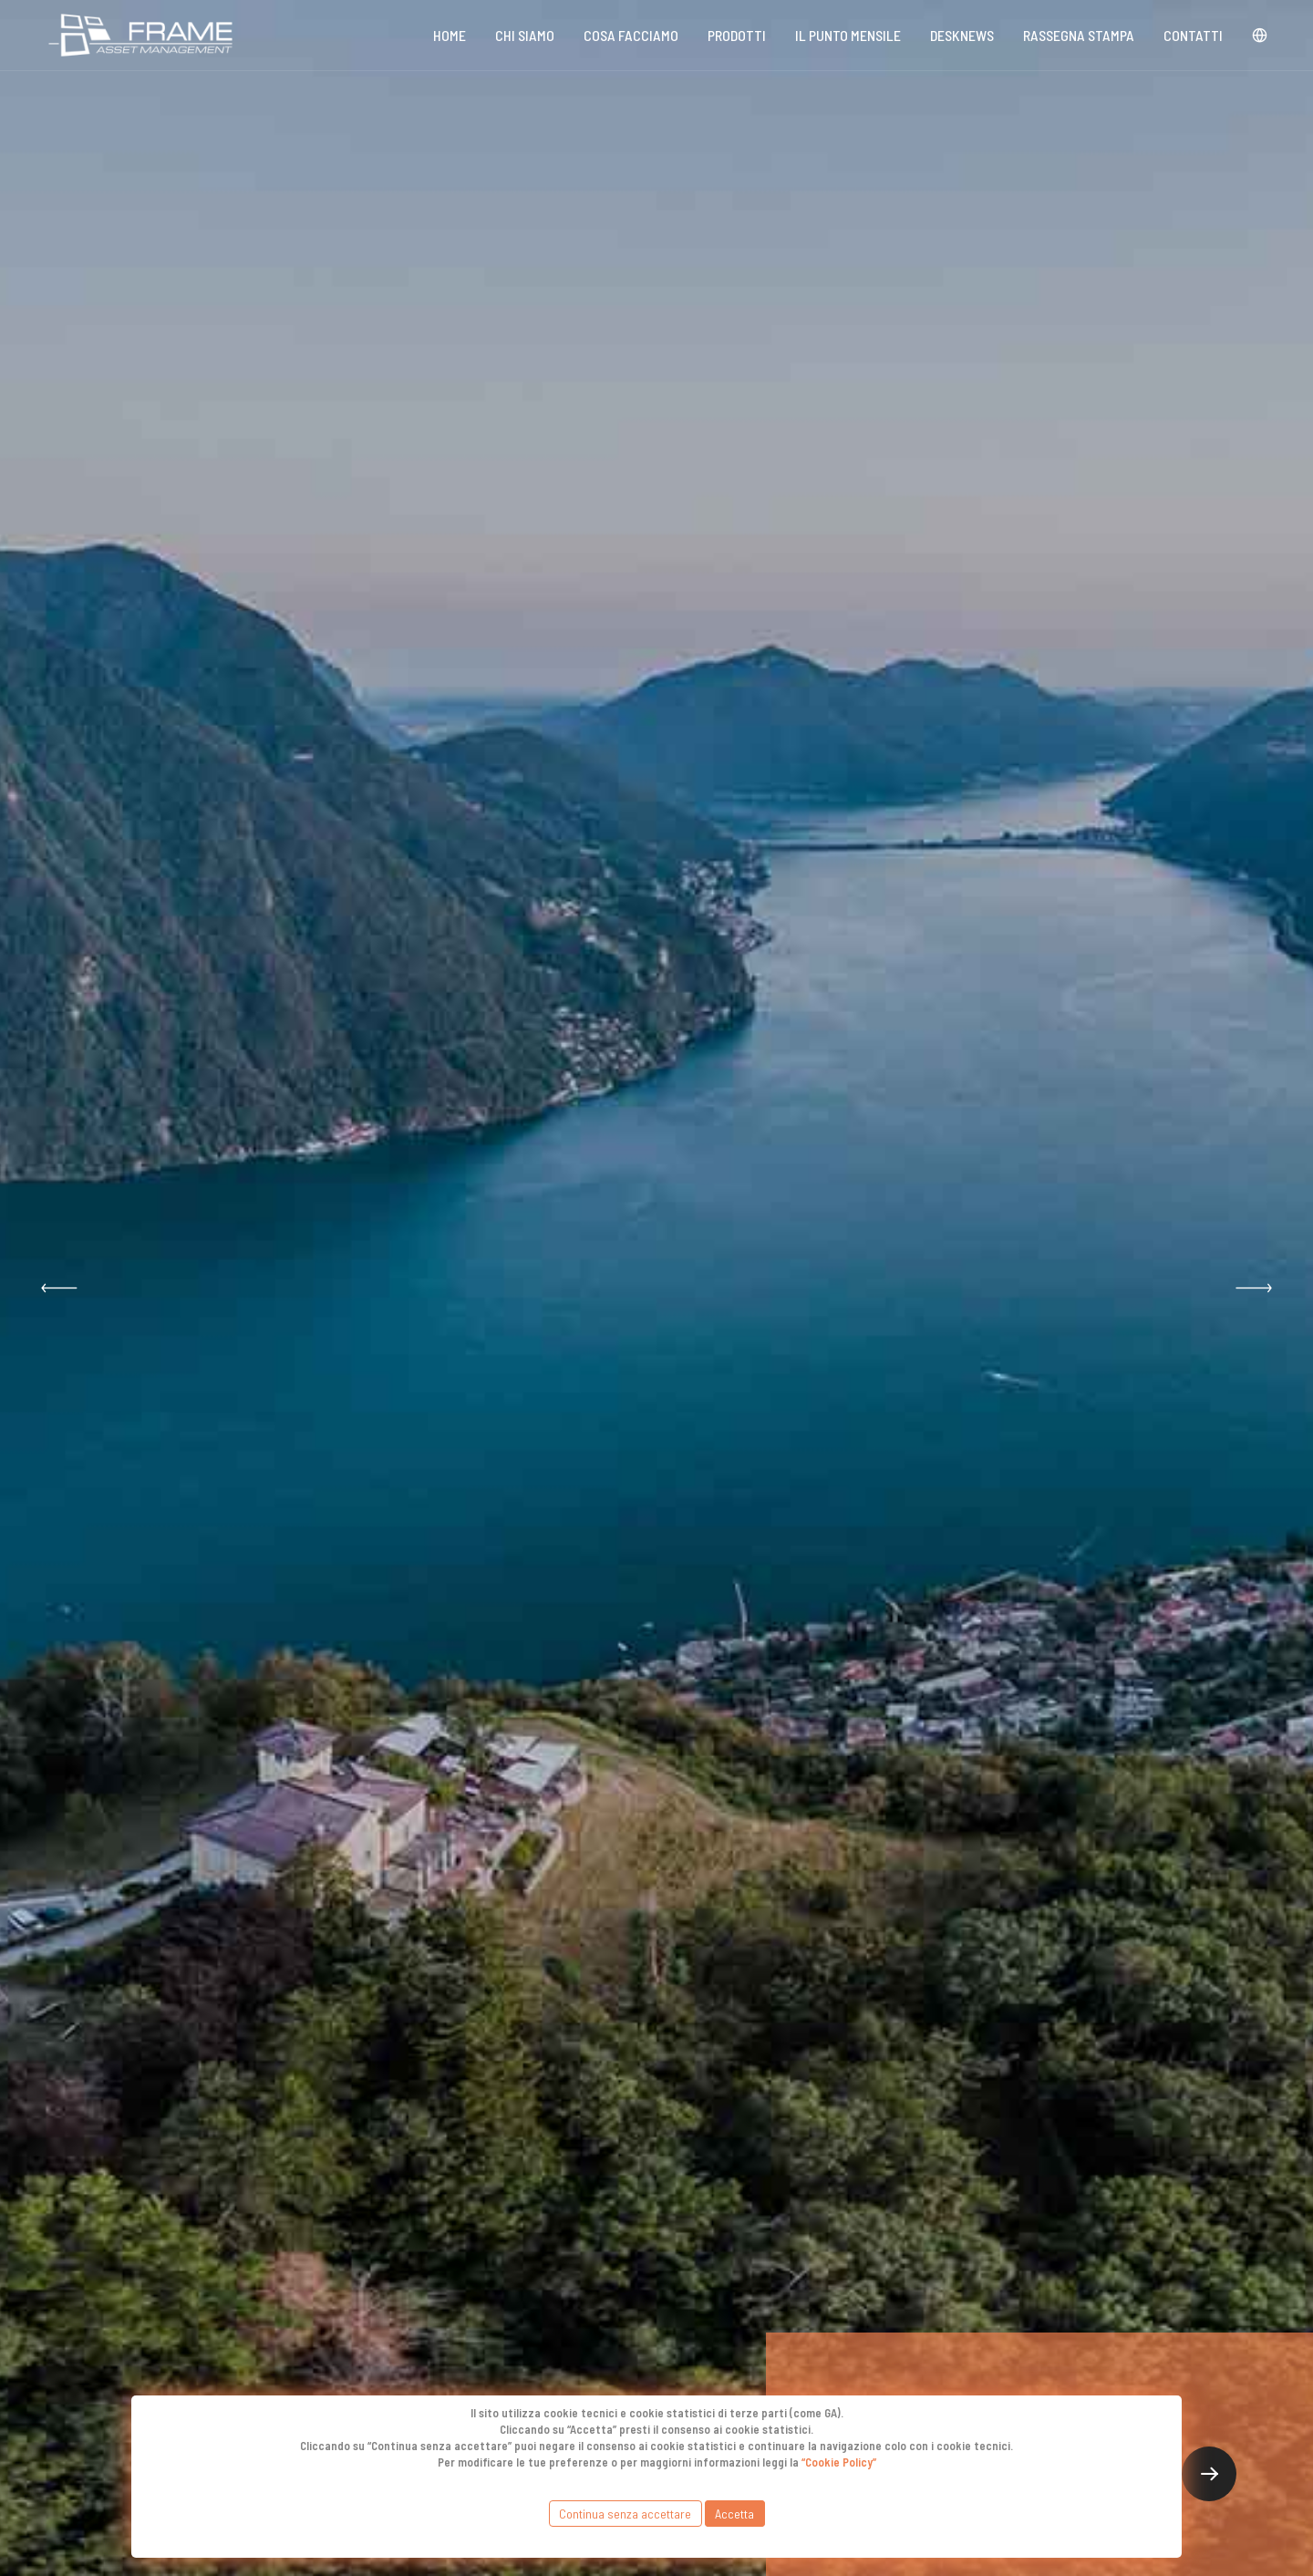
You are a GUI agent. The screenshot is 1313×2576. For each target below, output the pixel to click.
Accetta (734, 2513)
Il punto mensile (848, 35)
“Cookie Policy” (838, 2462)
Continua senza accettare (625, 2513)
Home (449, 35)
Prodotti (737, 35)
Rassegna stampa (1078, 35)
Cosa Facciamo (631, 35)
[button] (59, 1288)
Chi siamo (524, 35)
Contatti (1193, 35)
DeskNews (962, 35)
